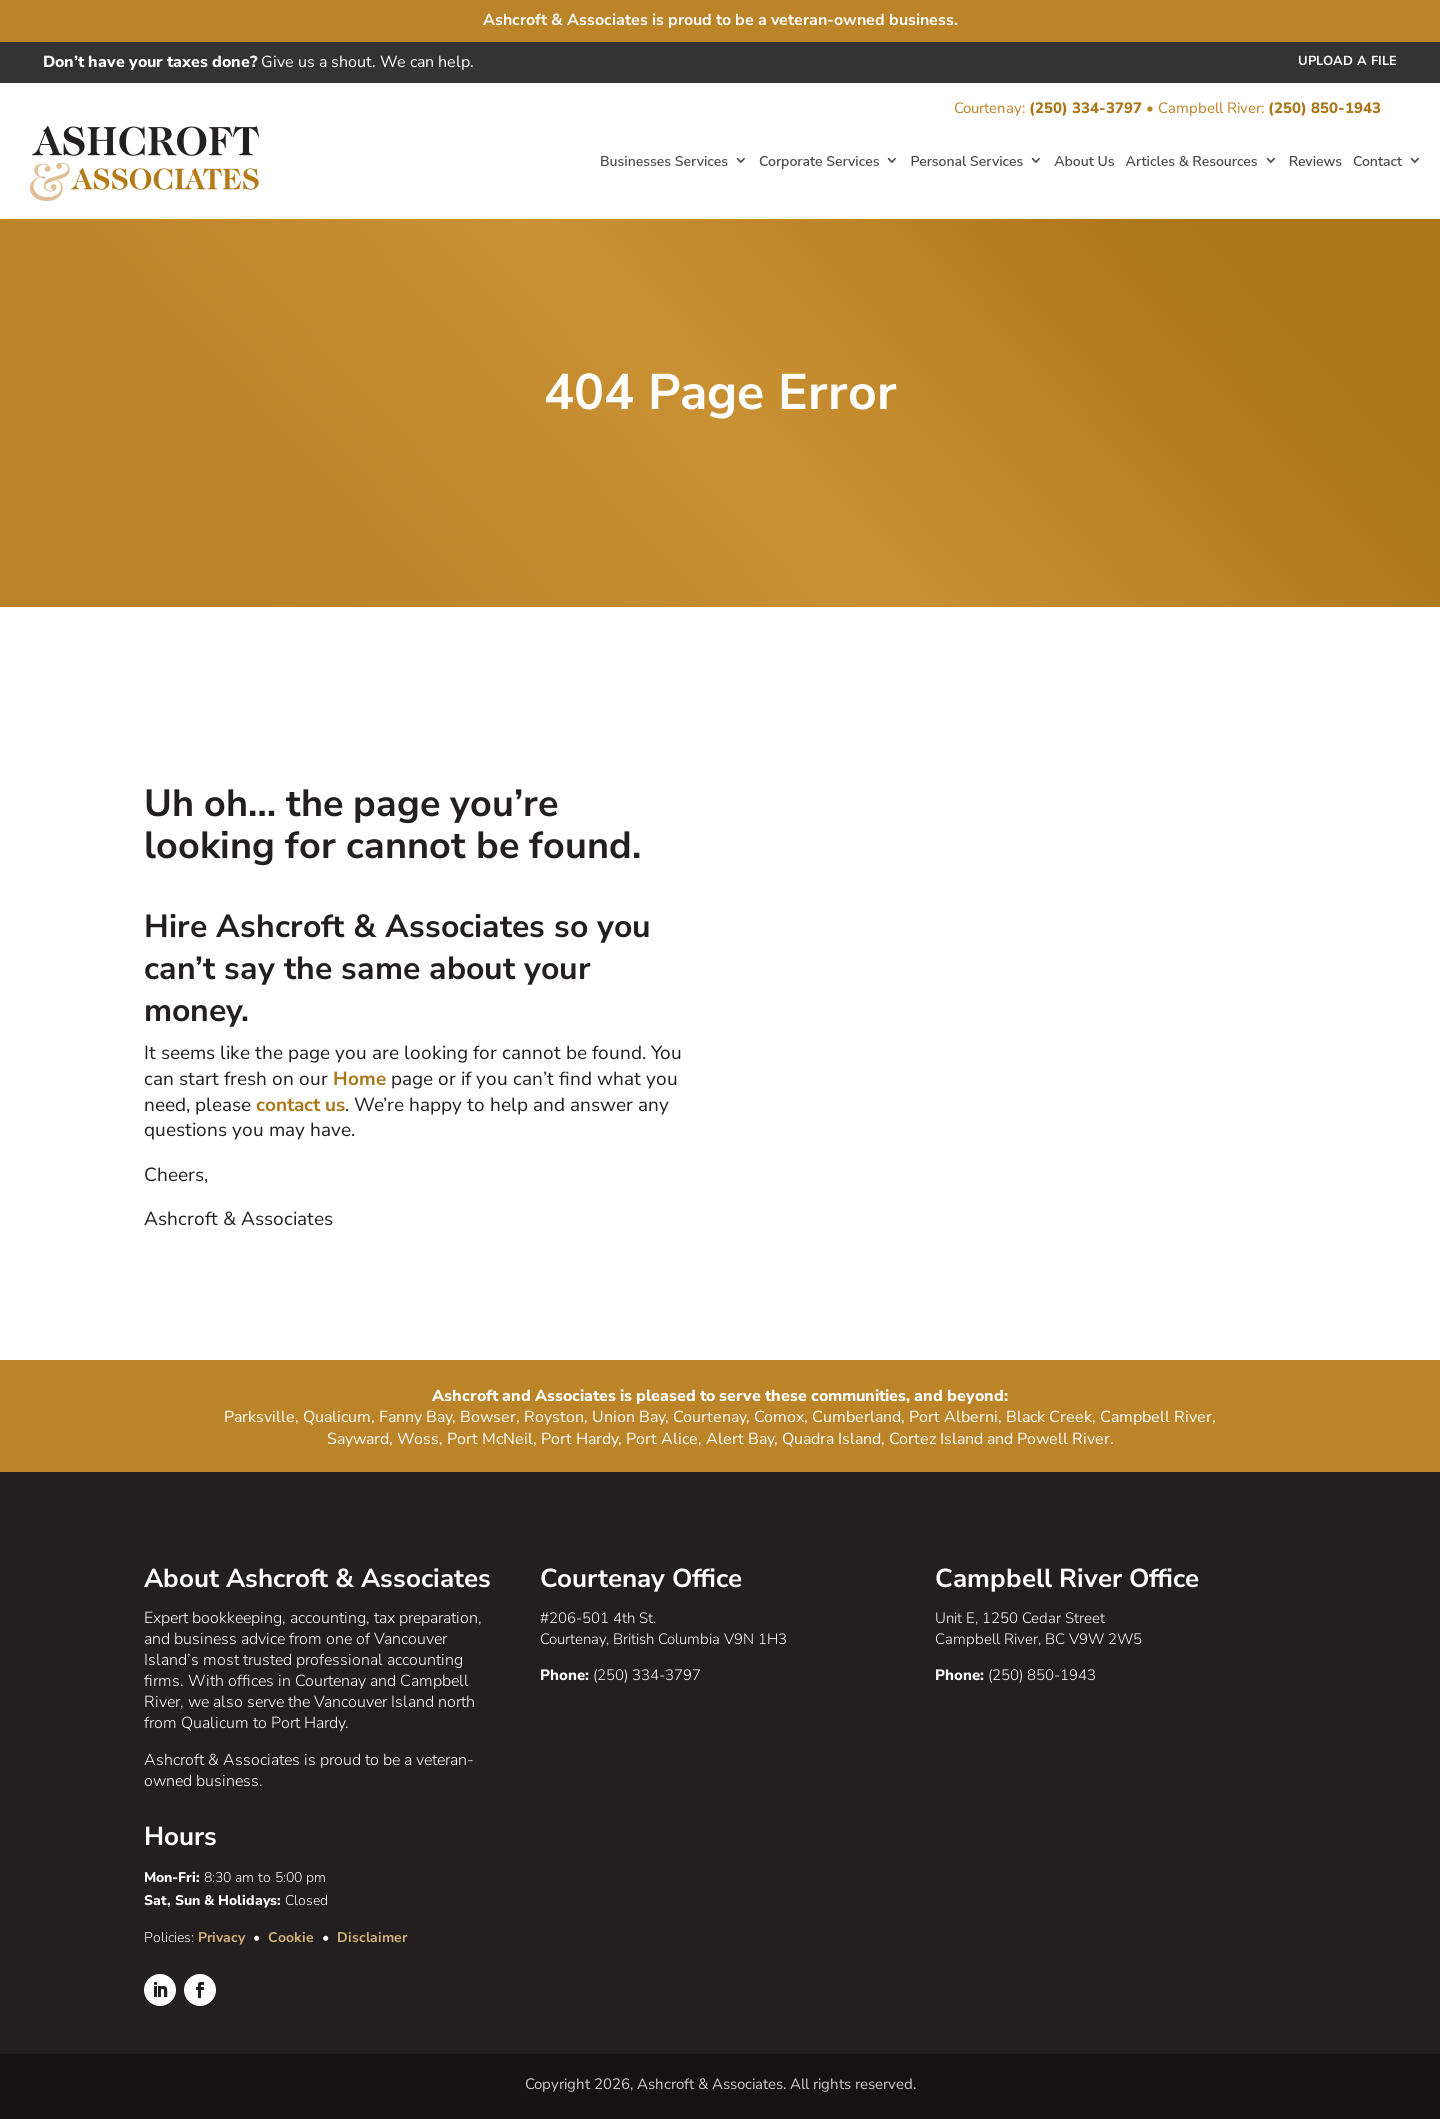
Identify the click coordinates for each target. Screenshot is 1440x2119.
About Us (1084, 161)
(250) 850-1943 (1324, 108)
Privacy (221, 1937)
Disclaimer (372, 1937)
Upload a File (1347, 61)
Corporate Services (819, 161)
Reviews (1315, 161)
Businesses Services (664, 161)
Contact (1377, 161)
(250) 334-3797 (1085, 108)
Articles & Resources (1192, 161)
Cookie (291, 1937)
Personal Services (966, 161)
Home (362, 1079)
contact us (300, 1105)
